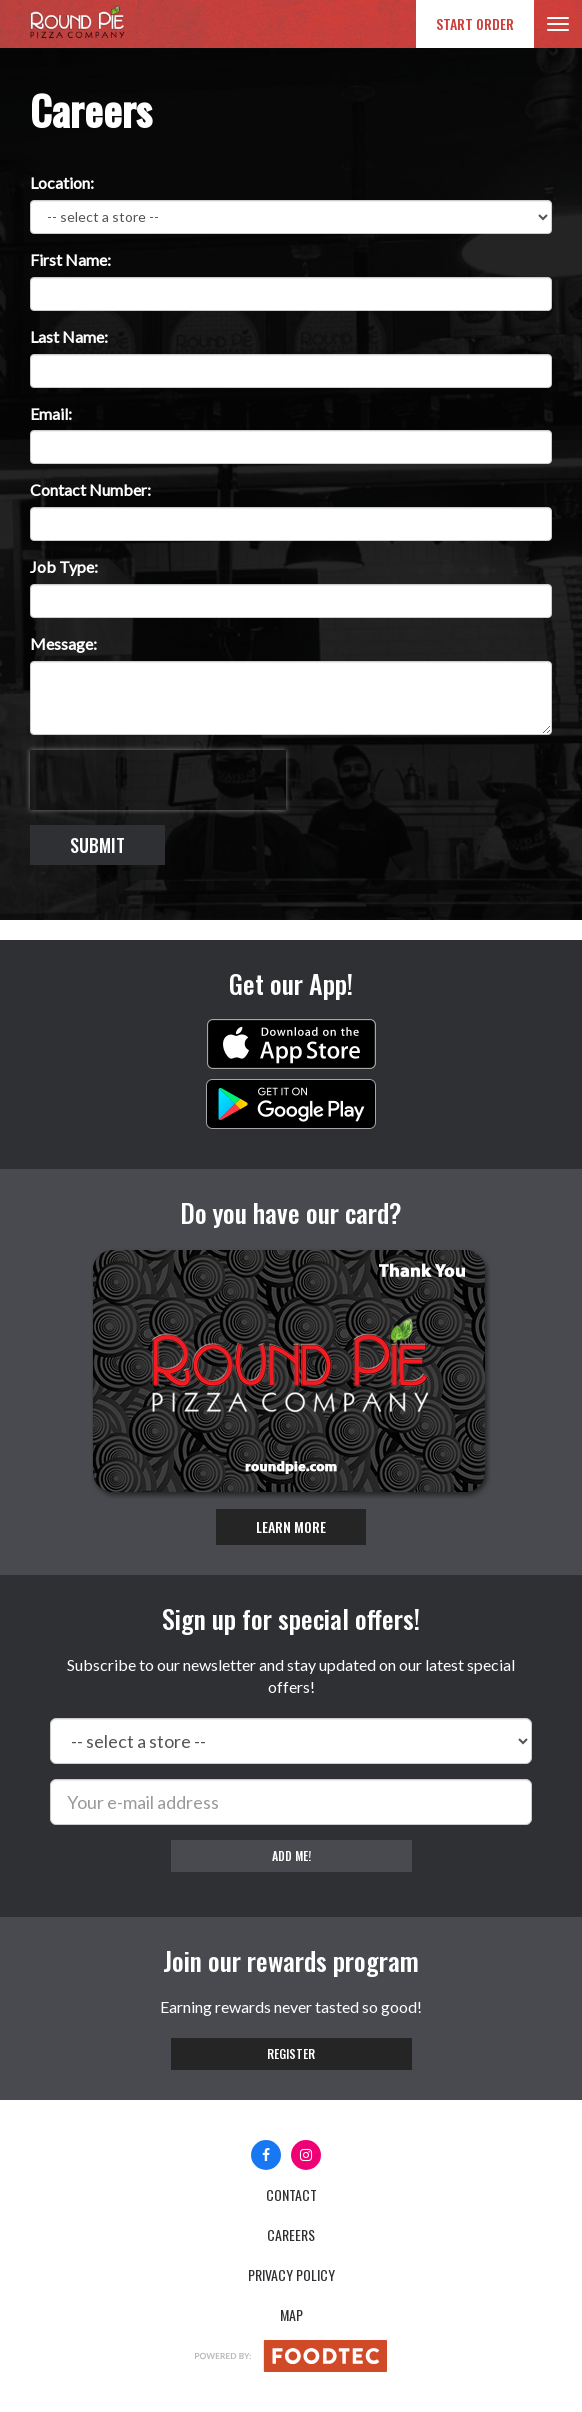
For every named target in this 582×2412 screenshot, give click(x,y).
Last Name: (69, 336)
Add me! (291, 1855)
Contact (291, 2194)
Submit (97, 845)
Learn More (291, 1526)
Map (291, 2314)
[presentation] (158, 780)
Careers (291, 2234)
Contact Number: (90, 489)
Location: (62, 182)
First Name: (70, 259)
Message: (63, 643)
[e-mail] (291, 1802)
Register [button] (291, 2053)
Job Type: (64, 566)
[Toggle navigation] (558, 24)
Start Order (475, 23)
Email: (51, 413)
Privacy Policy (291, 2274)
